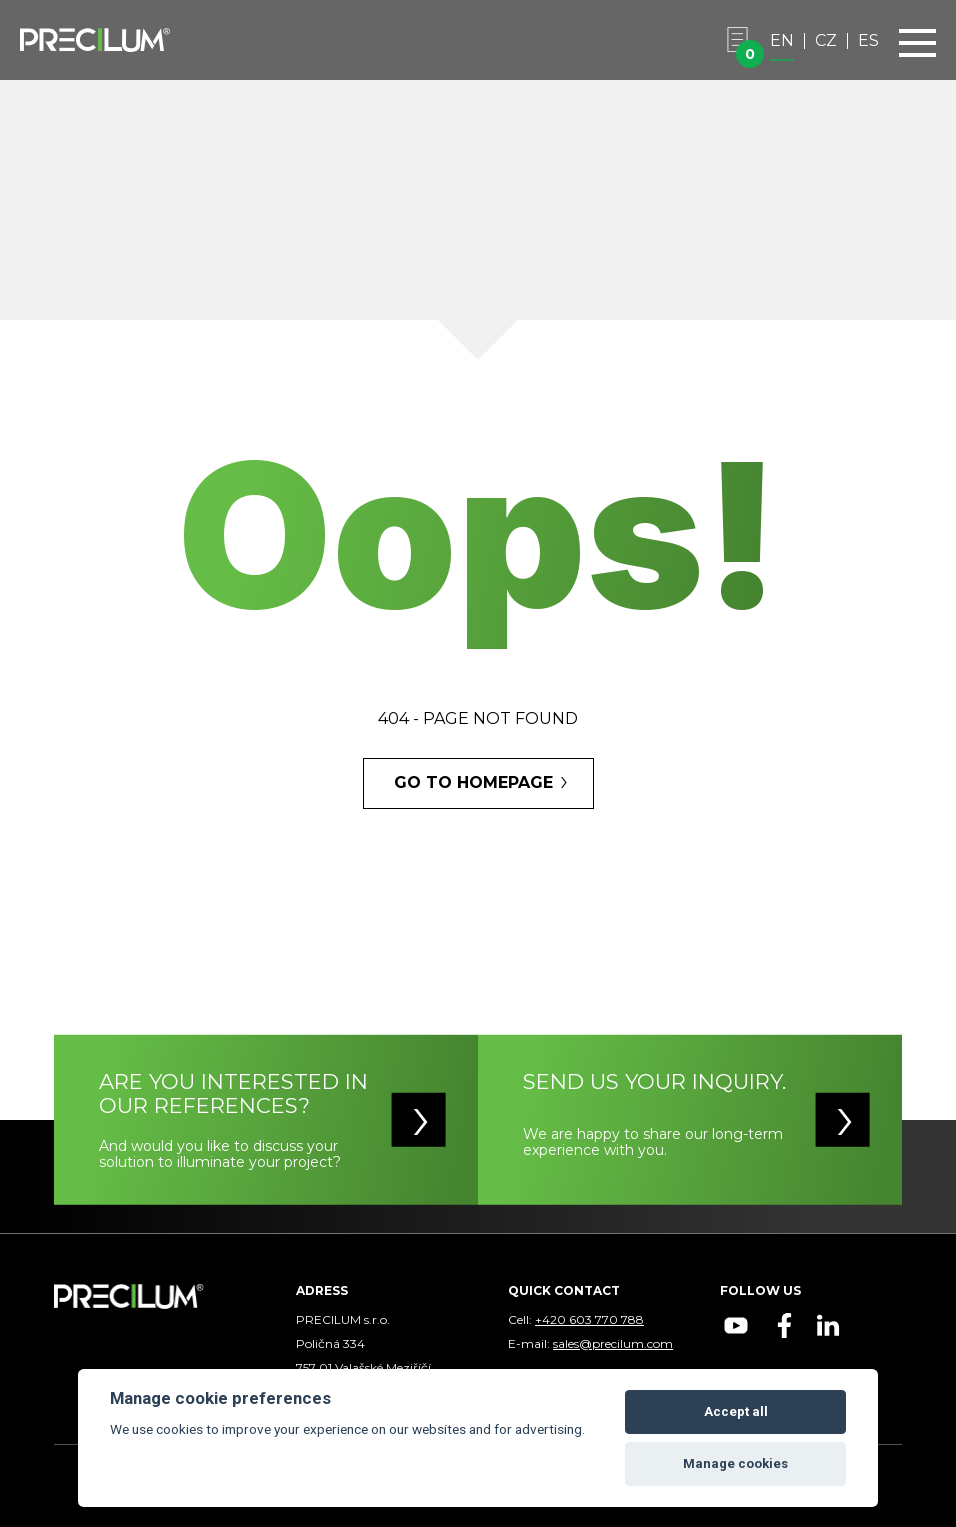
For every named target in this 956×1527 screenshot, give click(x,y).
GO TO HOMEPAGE (473, 782)
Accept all (736, 1411)
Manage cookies (735, 1463)
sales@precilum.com (613, 1343)
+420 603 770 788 (589, 1319)
